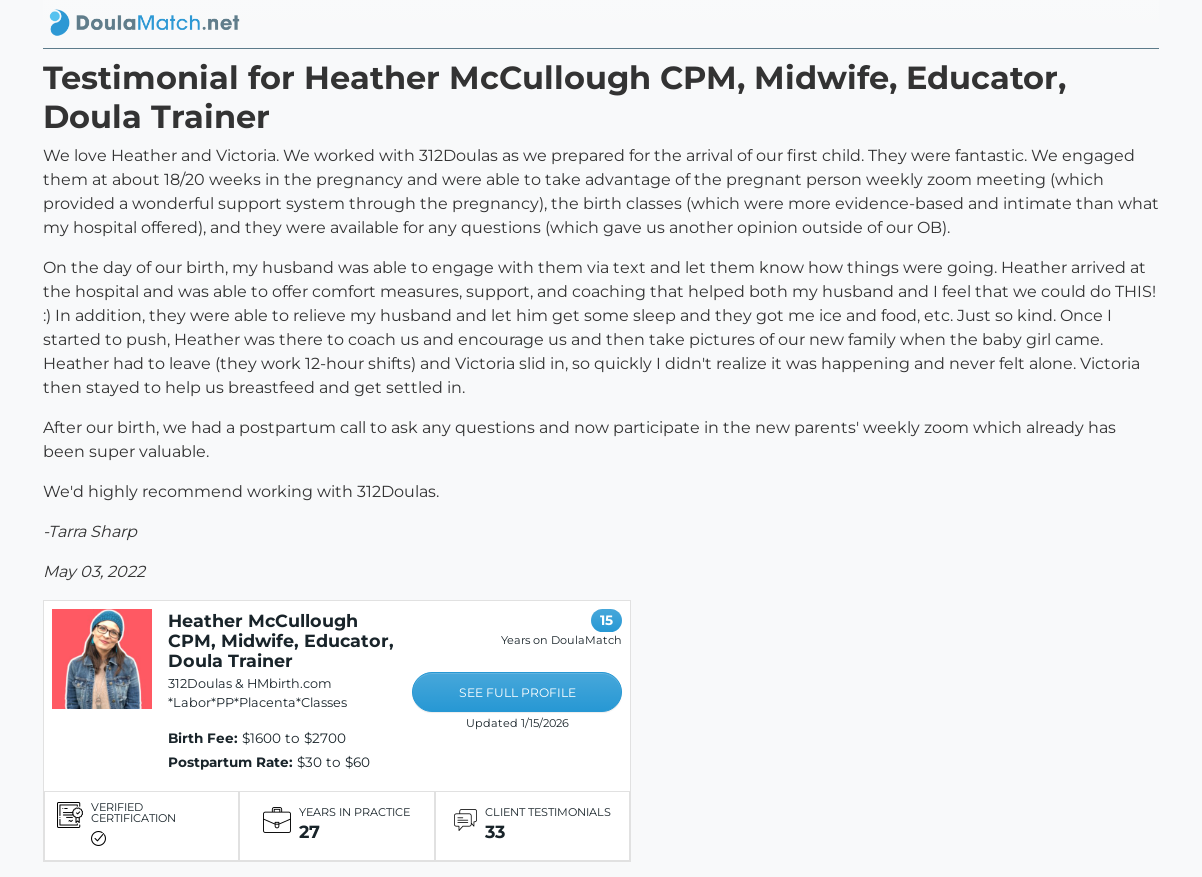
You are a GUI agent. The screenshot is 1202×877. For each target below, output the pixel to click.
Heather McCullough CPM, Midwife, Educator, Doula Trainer (281, 640)
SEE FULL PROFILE (517, 692)
